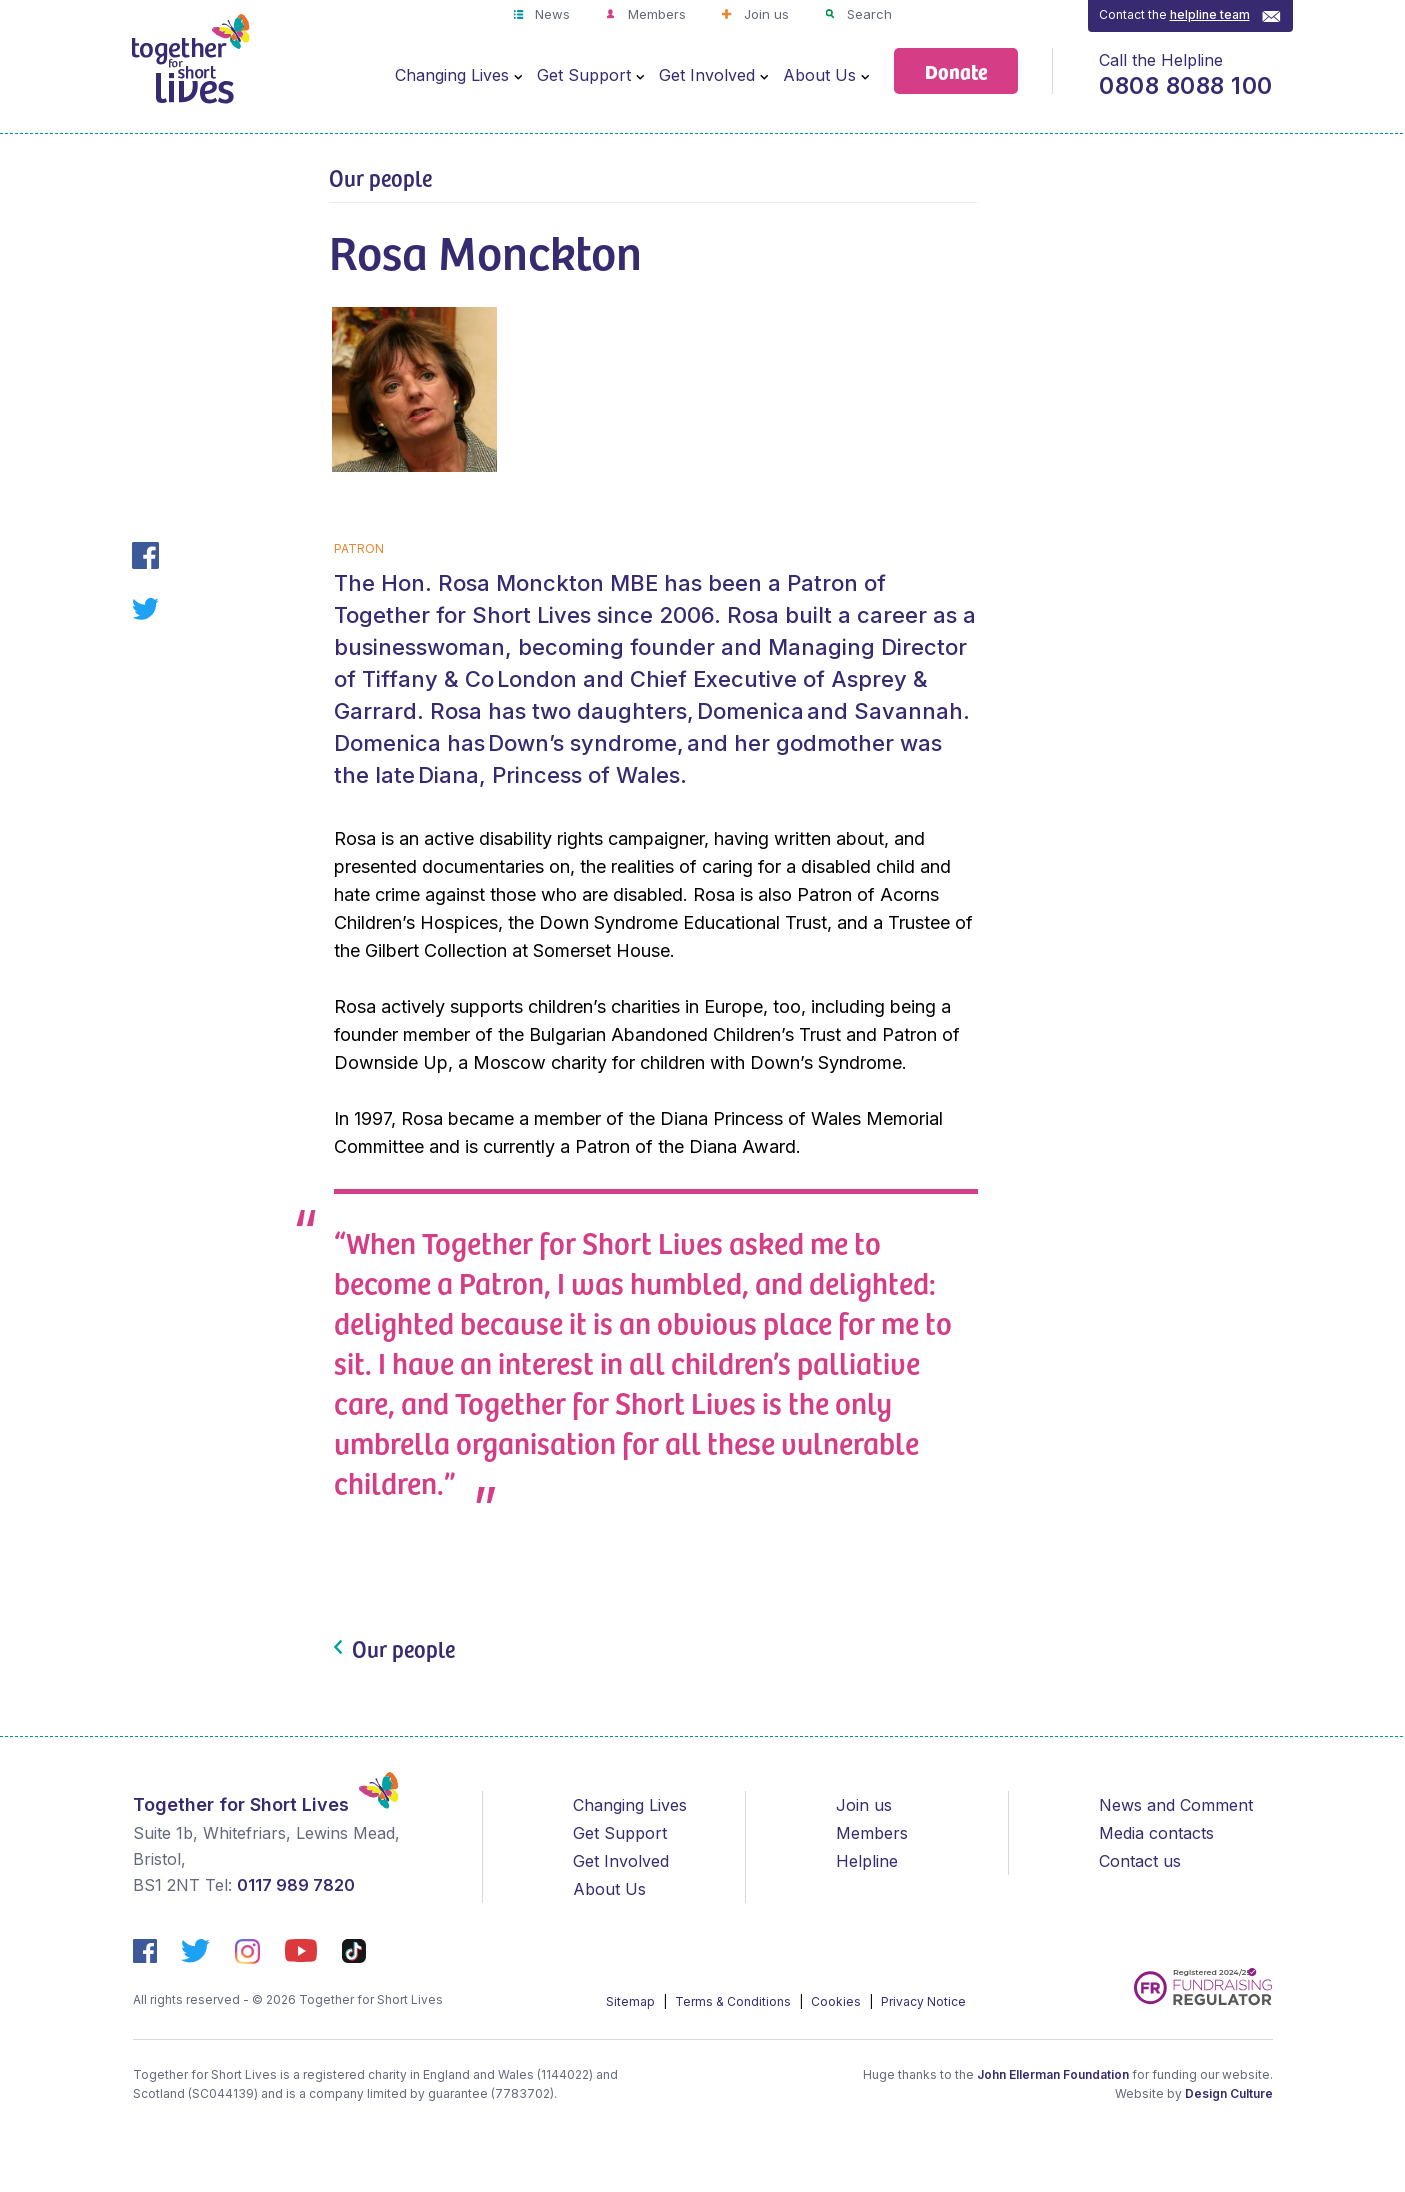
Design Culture (1229, 2093)
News (550, 14)
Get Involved (707, 75)
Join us (764, 14)
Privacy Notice (923, 2001)
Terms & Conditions (734, 2001)
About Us (819, 75)
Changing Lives (452, 75)
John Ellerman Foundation (1053, 2074)
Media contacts (1156, 1833)
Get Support (584, 75)
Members (655, 14)
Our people (380, 177)
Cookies (837, 2001)
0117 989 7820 (296, 1885)
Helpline (867, 1861)
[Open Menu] (518, 76)
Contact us (1140, 1861)
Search (867, 14)
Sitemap (632, 2001)
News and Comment (1176, 1805)
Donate (956, 70)
